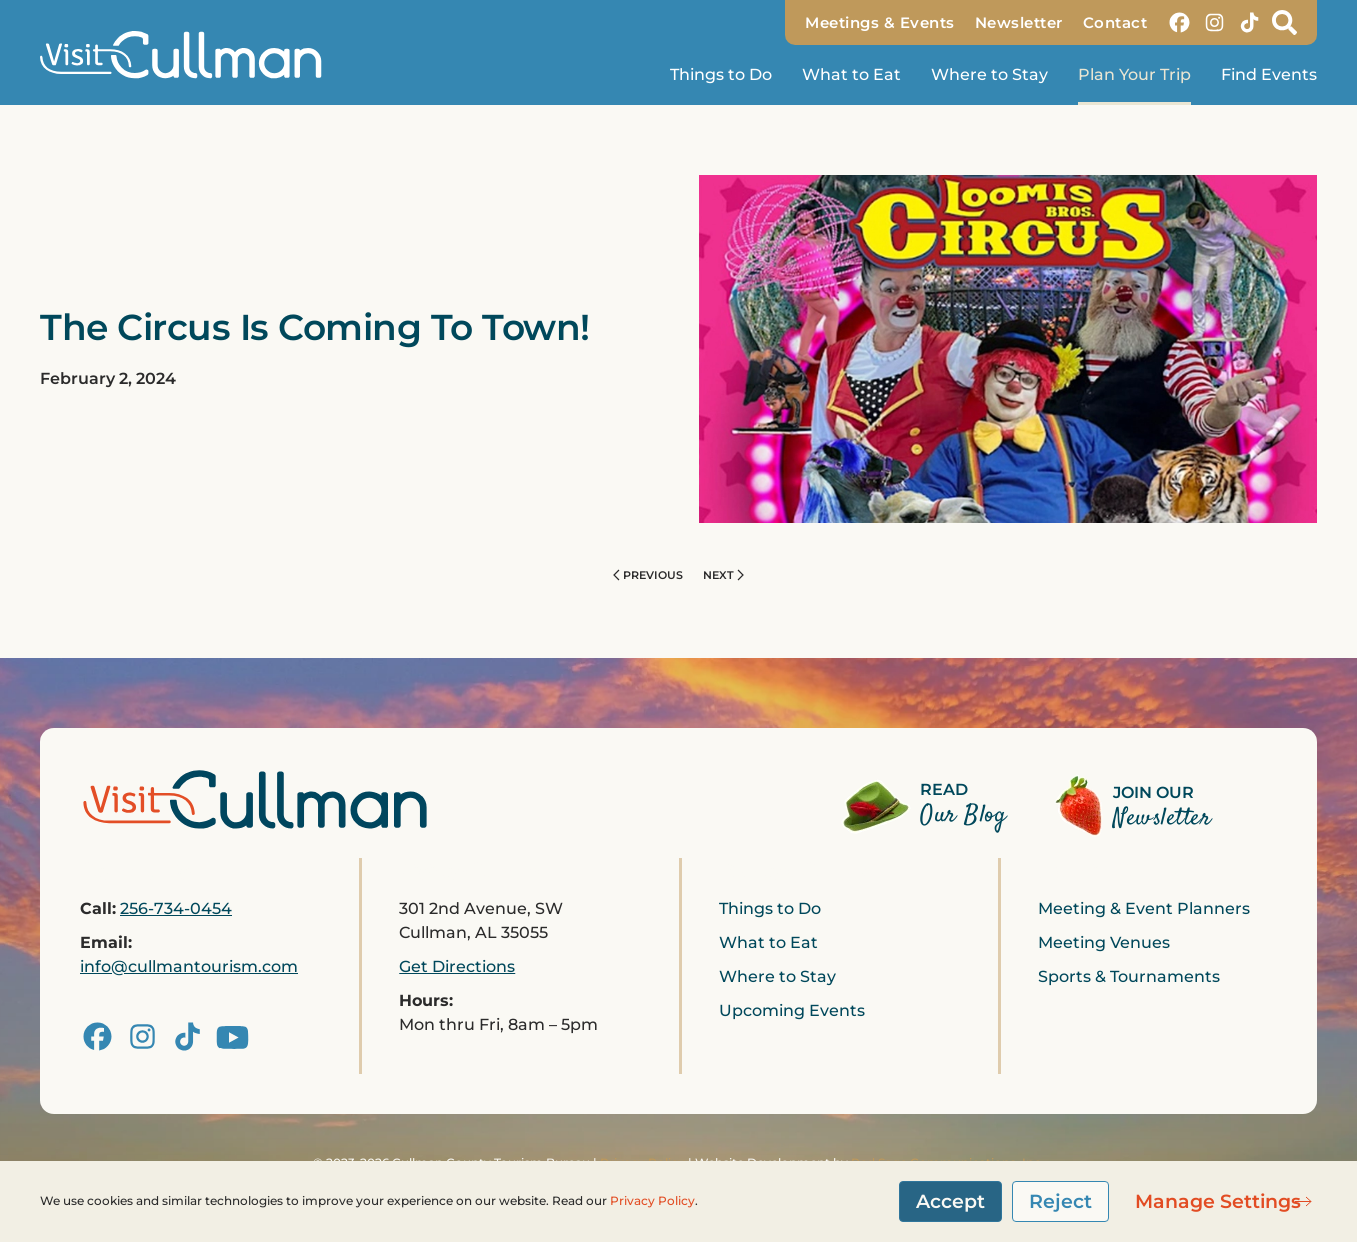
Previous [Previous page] (648, 575)
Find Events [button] (1269, 74)
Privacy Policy (652, 1200)
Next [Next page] (723, 575)
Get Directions (457, 966)
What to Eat (851, 74)
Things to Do (770, 908)
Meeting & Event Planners (1144, 908)
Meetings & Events (880, 22)
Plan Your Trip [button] (1134, 74)
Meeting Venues (1104, 942)
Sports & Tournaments (1129, 976)
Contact (1115, 22)
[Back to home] (190, 55)
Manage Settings (1218, 1201)
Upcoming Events (792, 1010)
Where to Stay (989, 74)
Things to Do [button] (721, 74)
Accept (950, 1201)
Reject (1060, 1201)
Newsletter (1019, 22)
